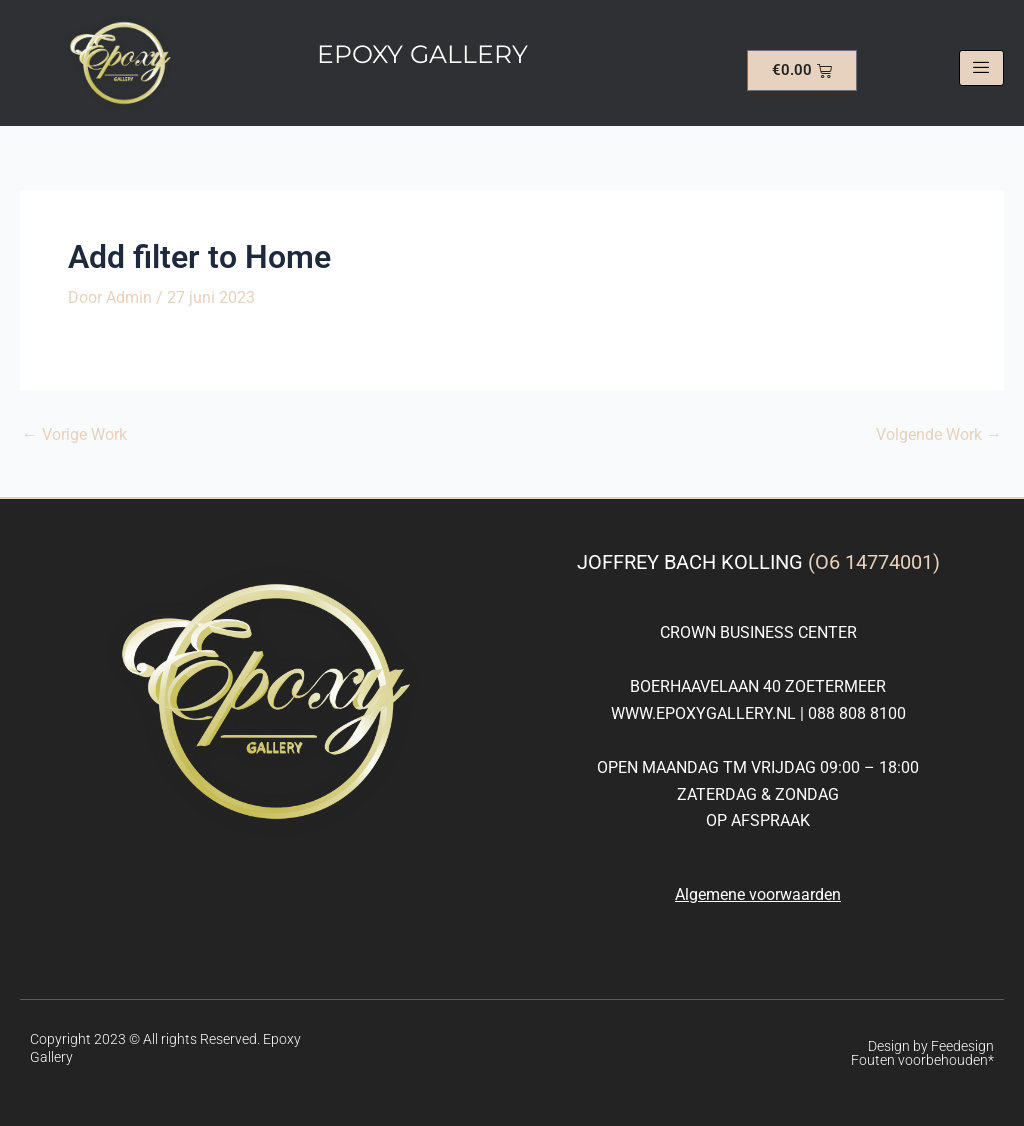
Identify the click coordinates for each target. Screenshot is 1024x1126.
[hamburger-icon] (981, 68)
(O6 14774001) (874, 562)
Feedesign (962, 1046)
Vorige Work (74, 435)
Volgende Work (939, 435)
